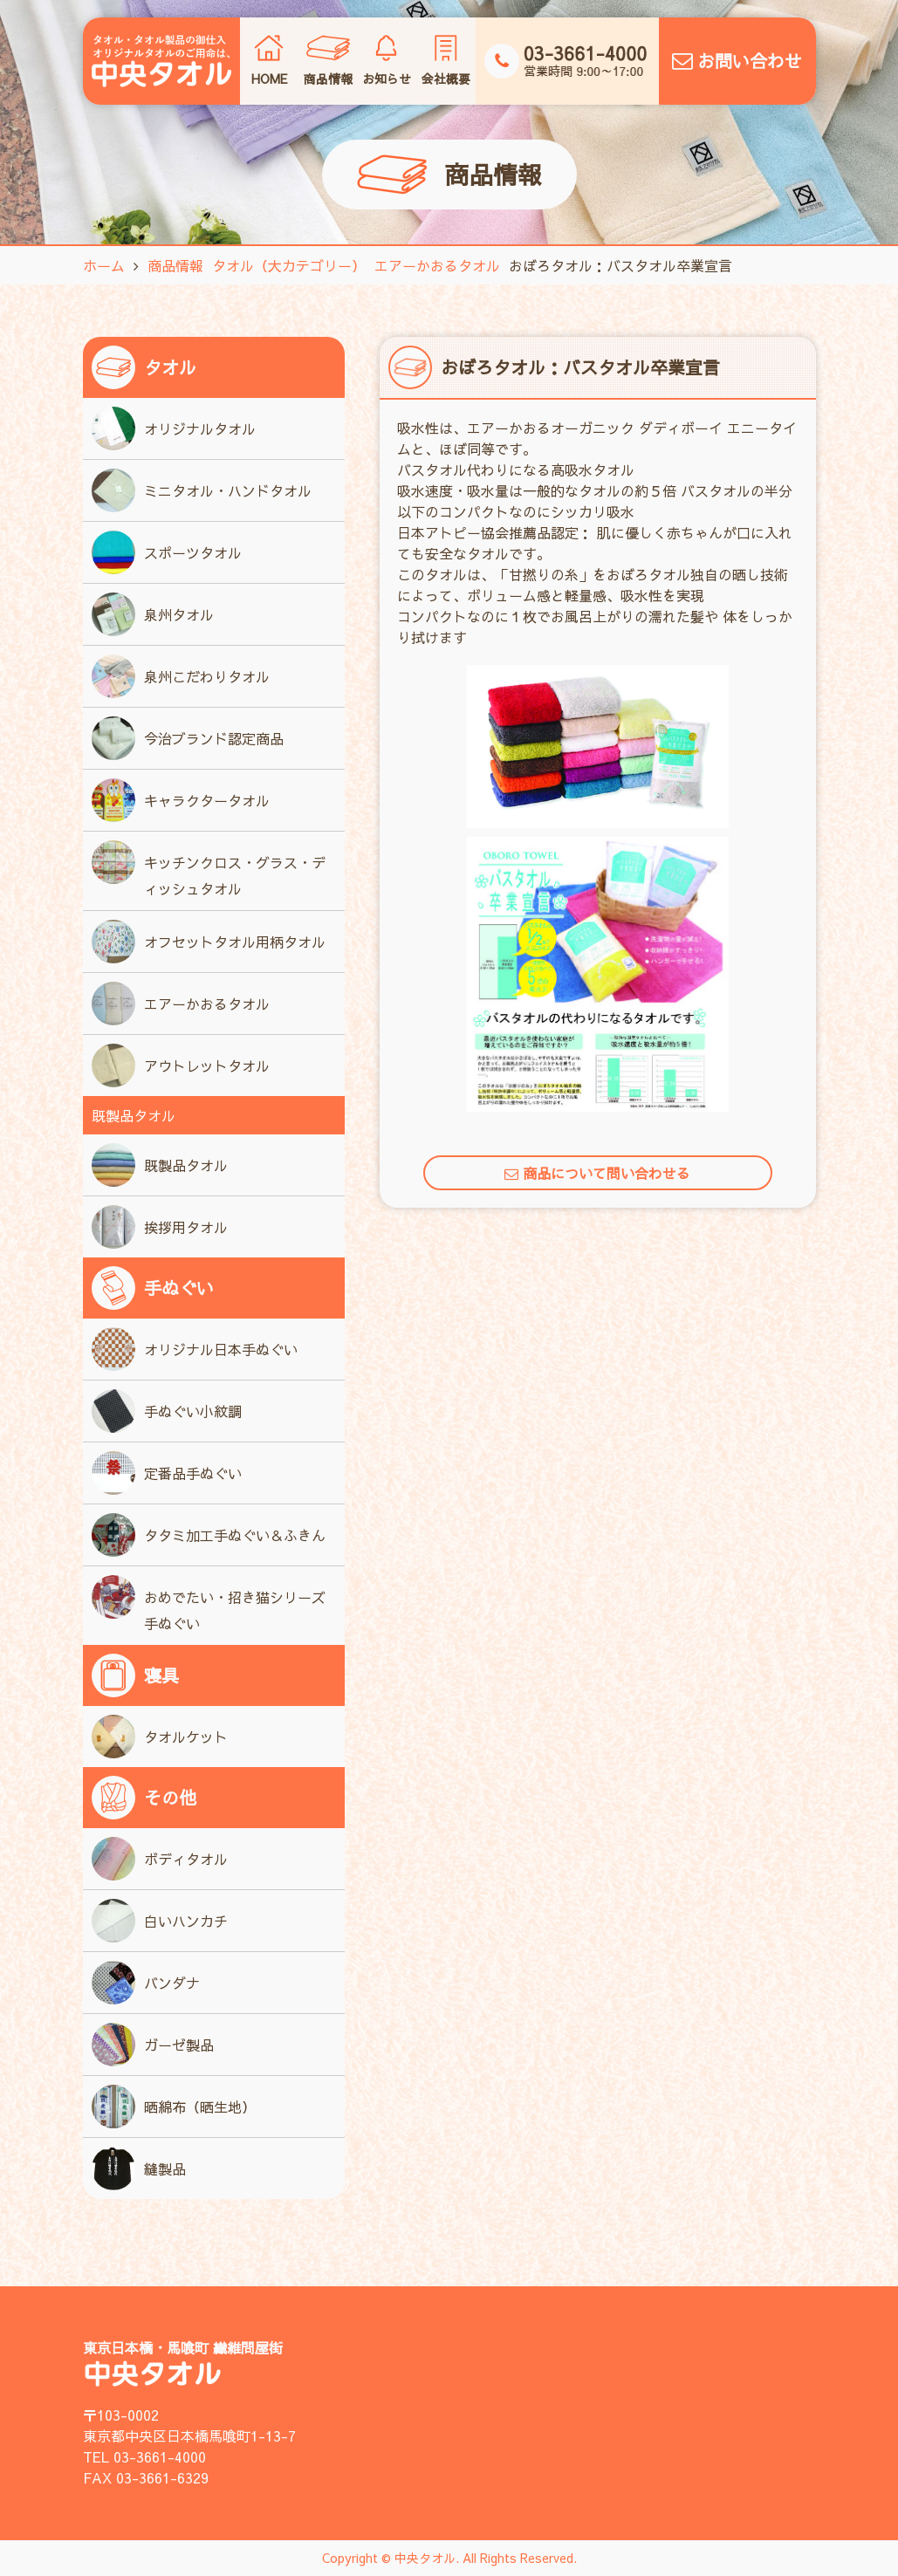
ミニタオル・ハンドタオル (202, 490)
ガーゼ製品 (153, 2044)
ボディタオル (160, 1859)
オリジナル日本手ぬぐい (195, 1349)
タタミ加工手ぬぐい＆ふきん (209, 1535)
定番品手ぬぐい (167, 1473)
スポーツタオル (167, 552)
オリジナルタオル (174, 428)
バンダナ (146, 1982)
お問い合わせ (737, 60)
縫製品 (139, 2168)
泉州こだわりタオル (181, 676)
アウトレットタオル (181, 1065)
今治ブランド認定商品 (188, 738)
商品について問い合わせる (597, 1172)
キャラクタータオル (181, 800)
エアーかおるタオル (181, 1003)
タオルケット (160, 1736)
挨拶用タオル (160, 1227)
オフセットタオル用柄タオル (209, 941)
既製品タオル (160, 1165)
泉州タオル (153, 614)
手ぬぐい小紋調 (167, 1411)
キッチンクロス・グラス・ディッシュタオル (209, 869)
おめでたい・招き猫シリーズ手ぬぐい (209, 1604)
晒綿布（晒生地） (174, 2106)
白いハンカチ (160, 1920)
